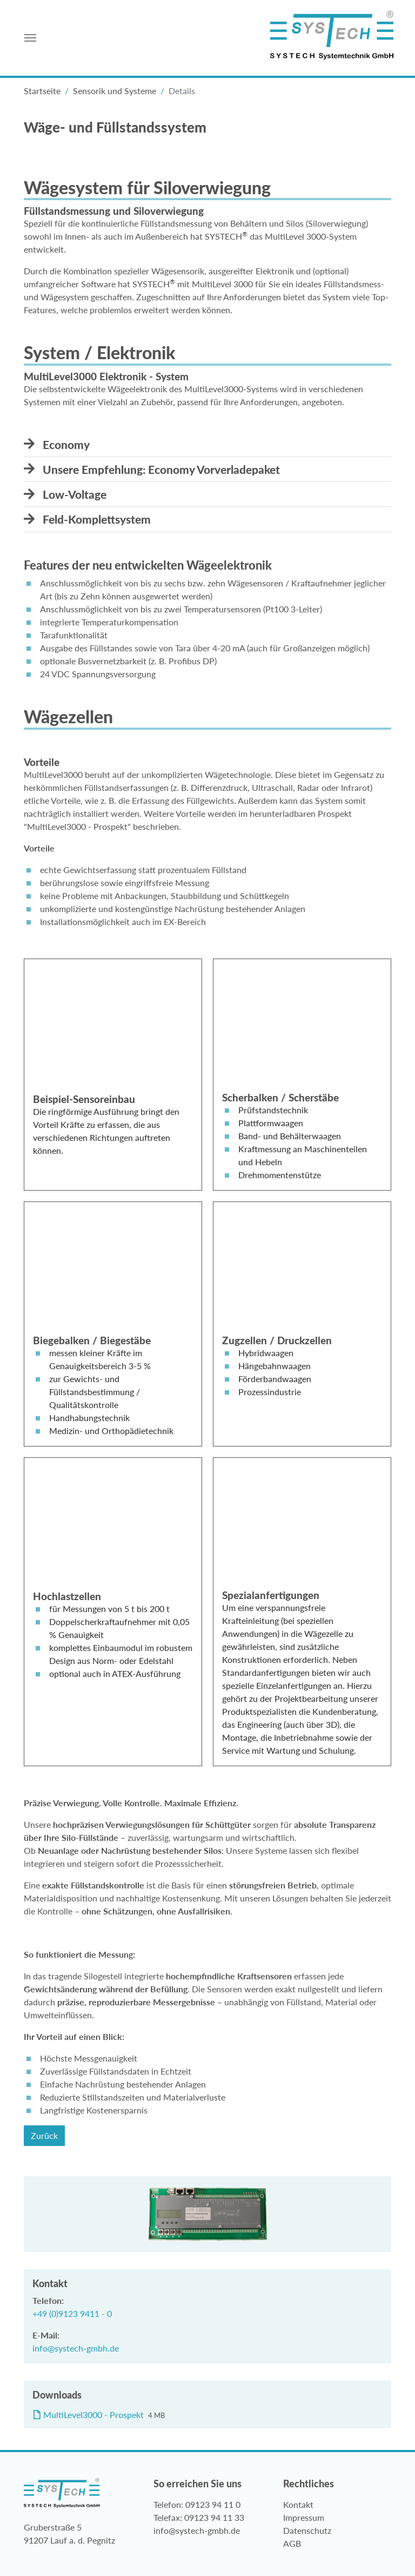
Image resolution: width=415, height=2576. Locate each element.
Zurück (44, 2136)
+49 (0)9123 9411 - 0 (72, 2313)
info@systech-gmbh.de (75, 2348)
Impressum (303, 2517)
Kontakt (298, 2504)
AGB (292, 2543)
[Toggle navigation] (30, 38)
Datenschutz (307, 2530)
